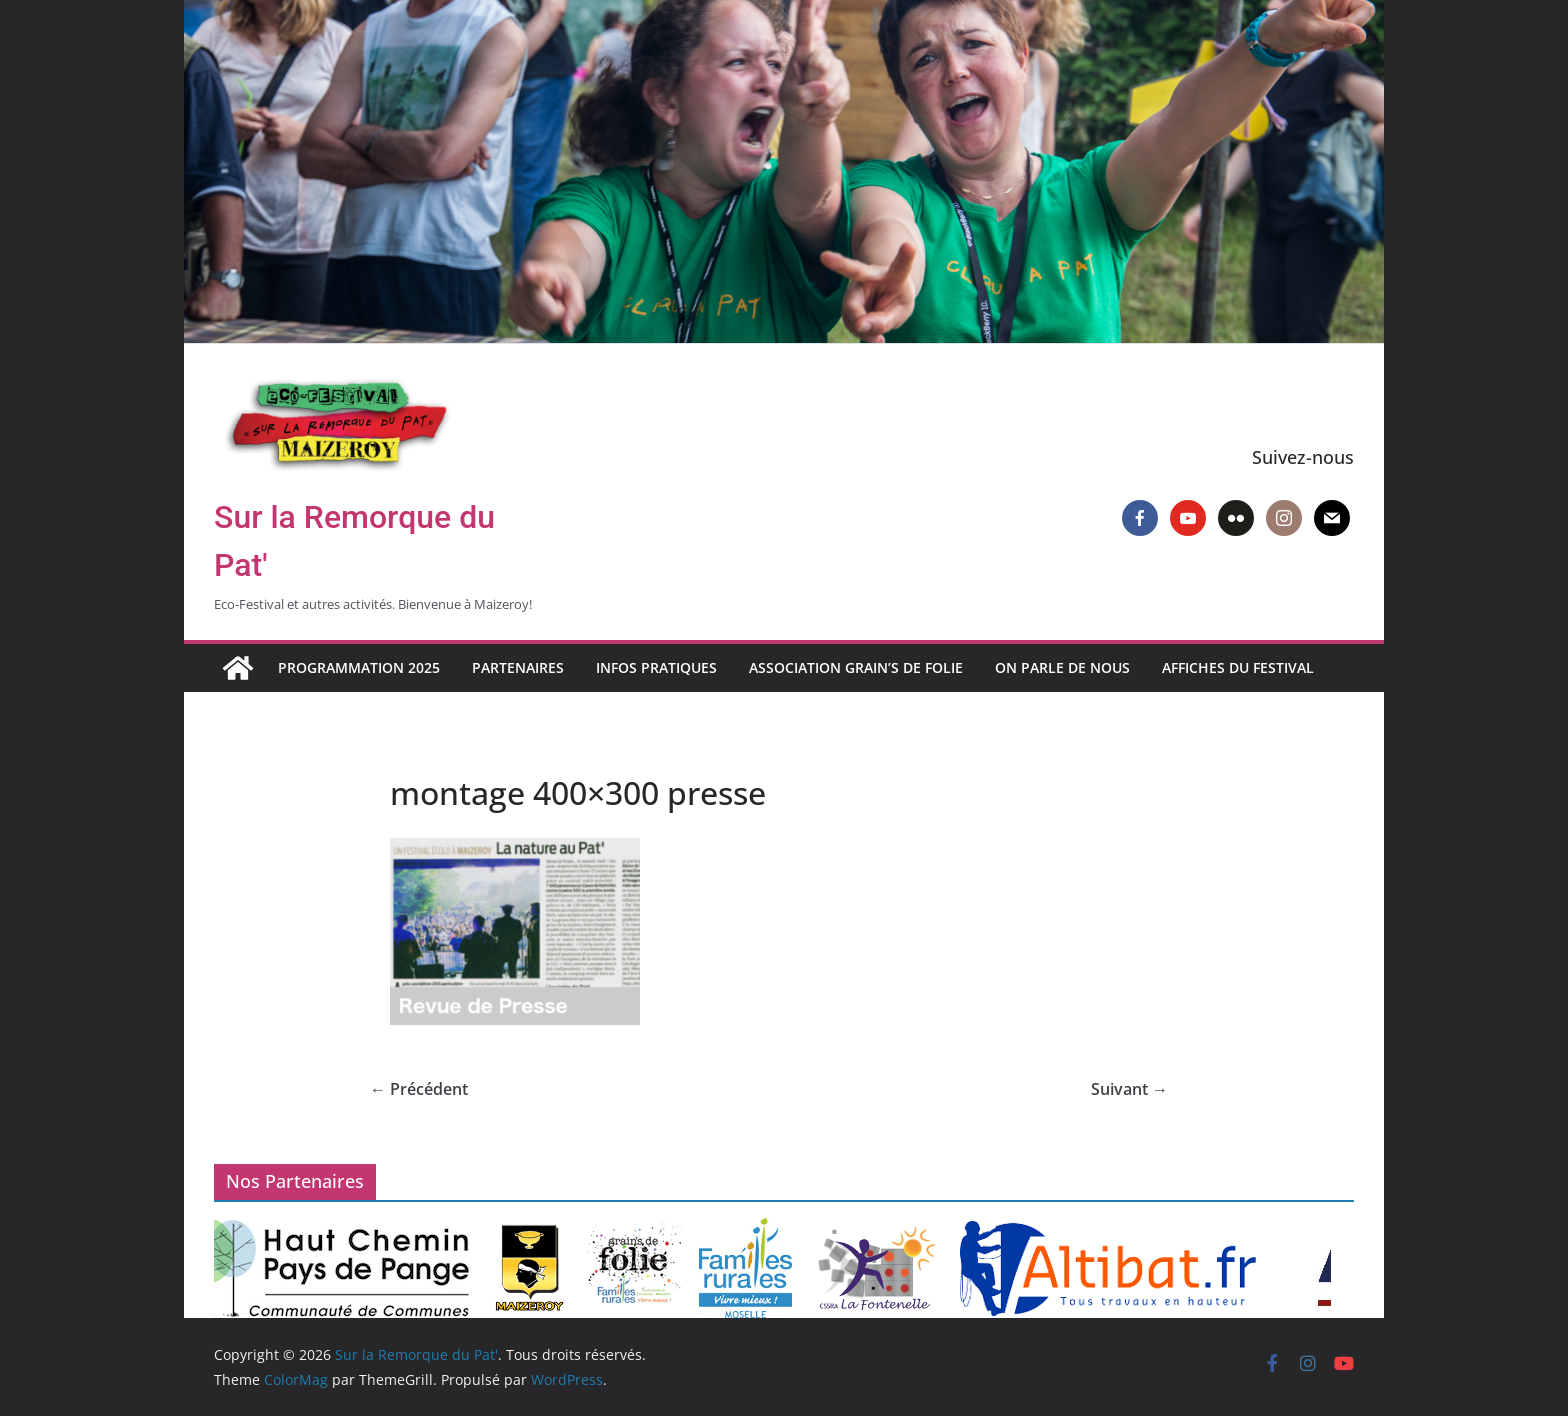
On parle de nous (1062, 667)
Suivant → (1129, 1089)
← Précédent (419, 1089)
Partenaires (518, 667)
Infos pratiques (656, 667)
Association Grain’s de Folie (856, 667)
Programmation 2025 (359, 667)
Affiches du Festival (1238, 667)
